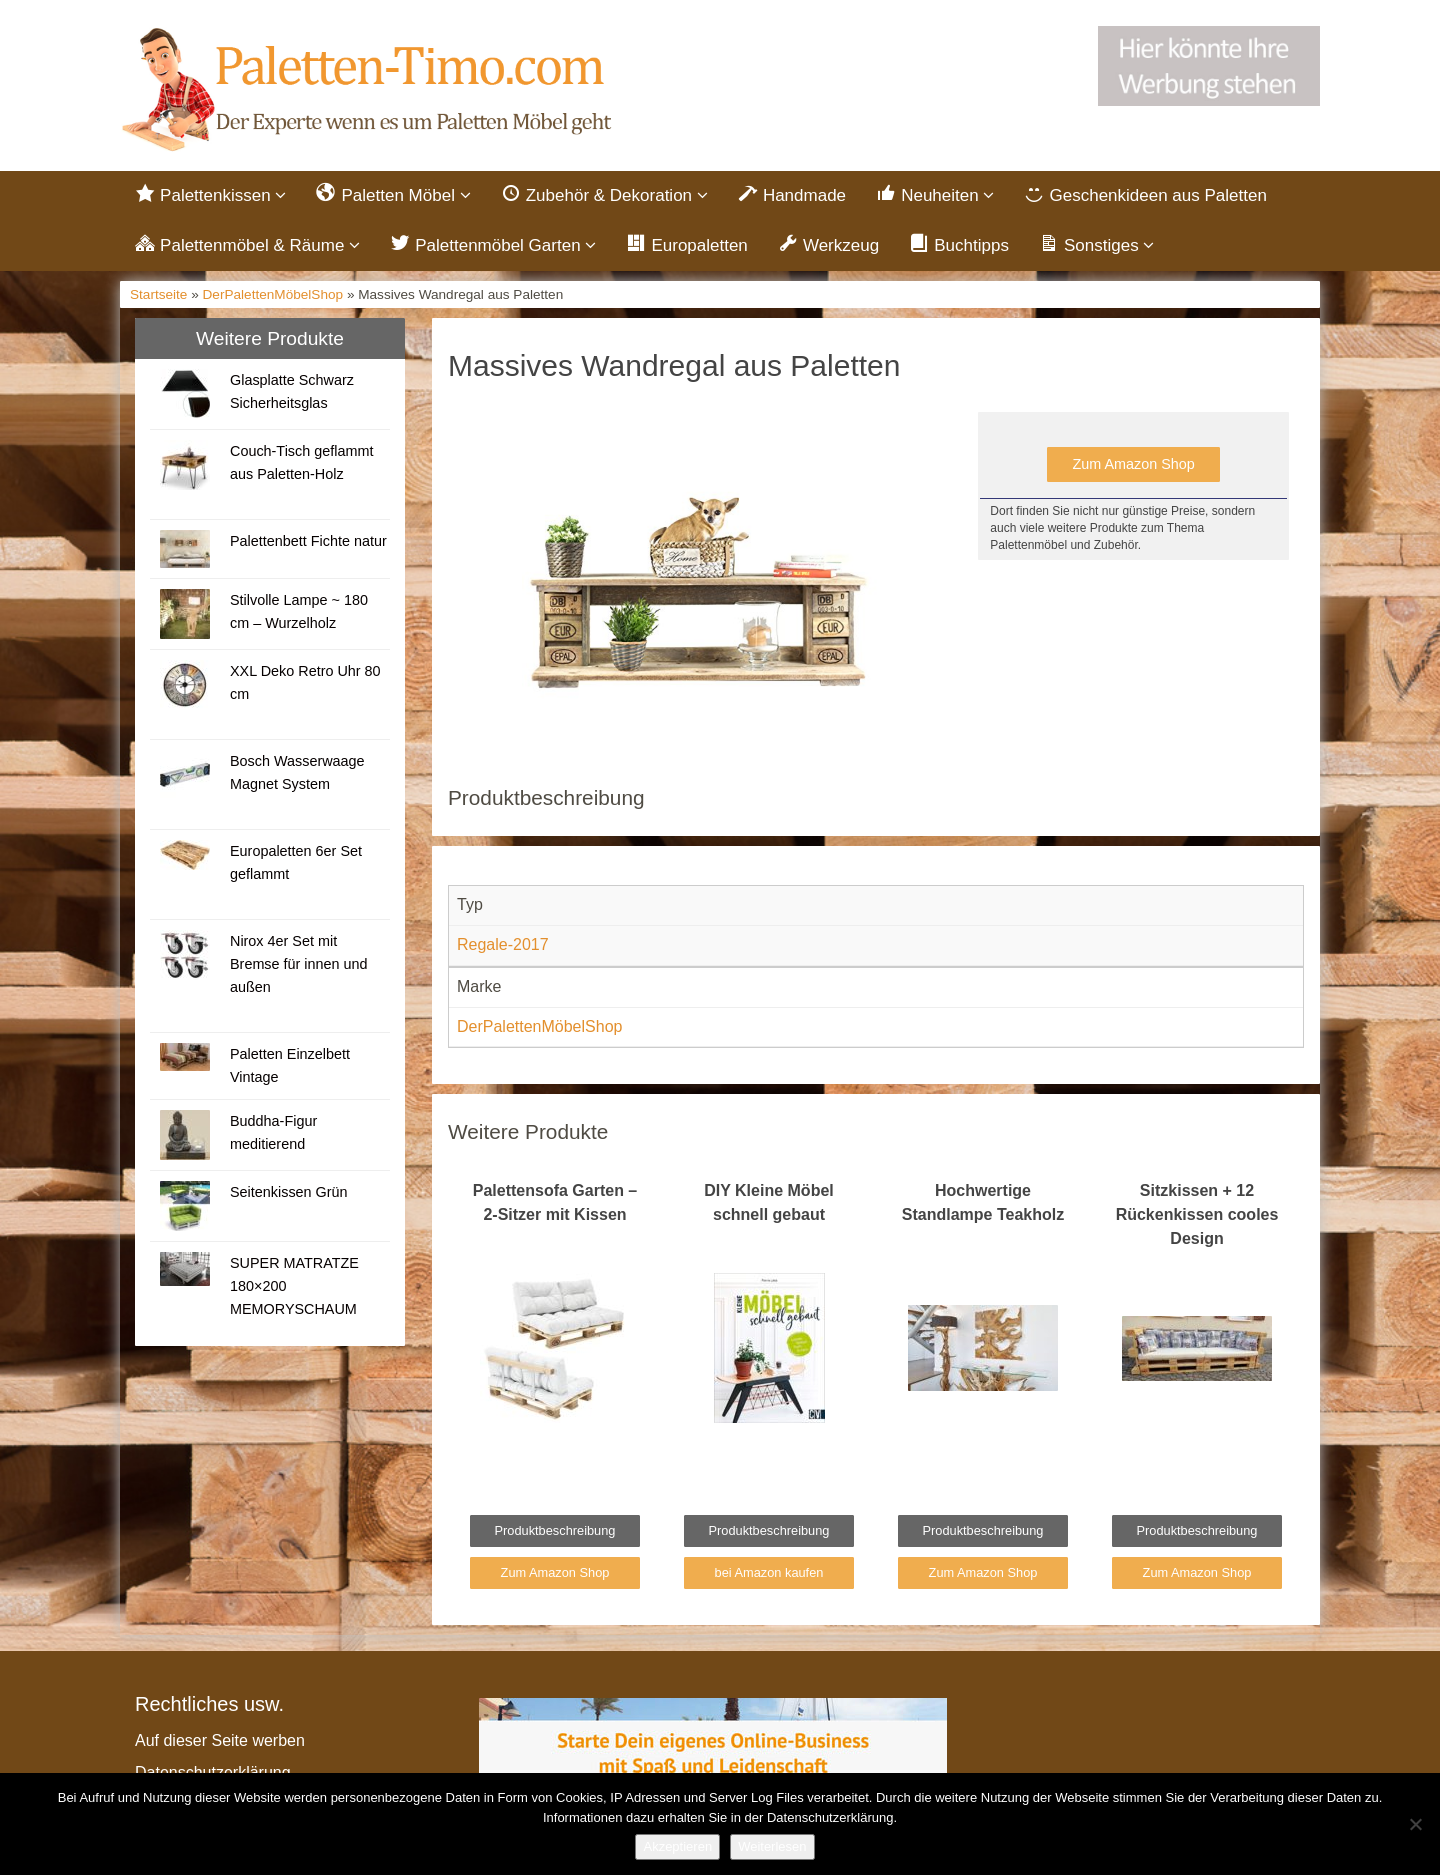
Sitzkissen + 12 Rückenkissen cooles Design (1197, 1214)
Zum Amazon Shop (1133, 464)
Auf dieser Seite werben (220, 1740)
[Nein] (1415, 1824)
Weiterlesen (772, 1846)
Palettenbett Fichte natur (308, 541)
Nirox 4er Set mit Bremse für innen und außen (299, 964)
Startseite (158, 294)
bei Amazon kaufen (769, 1572)
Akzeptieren (677, 1846)
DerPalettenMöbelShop (273, 294)
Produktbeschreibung (555, 1530)
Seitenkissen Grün (289, 1192)
